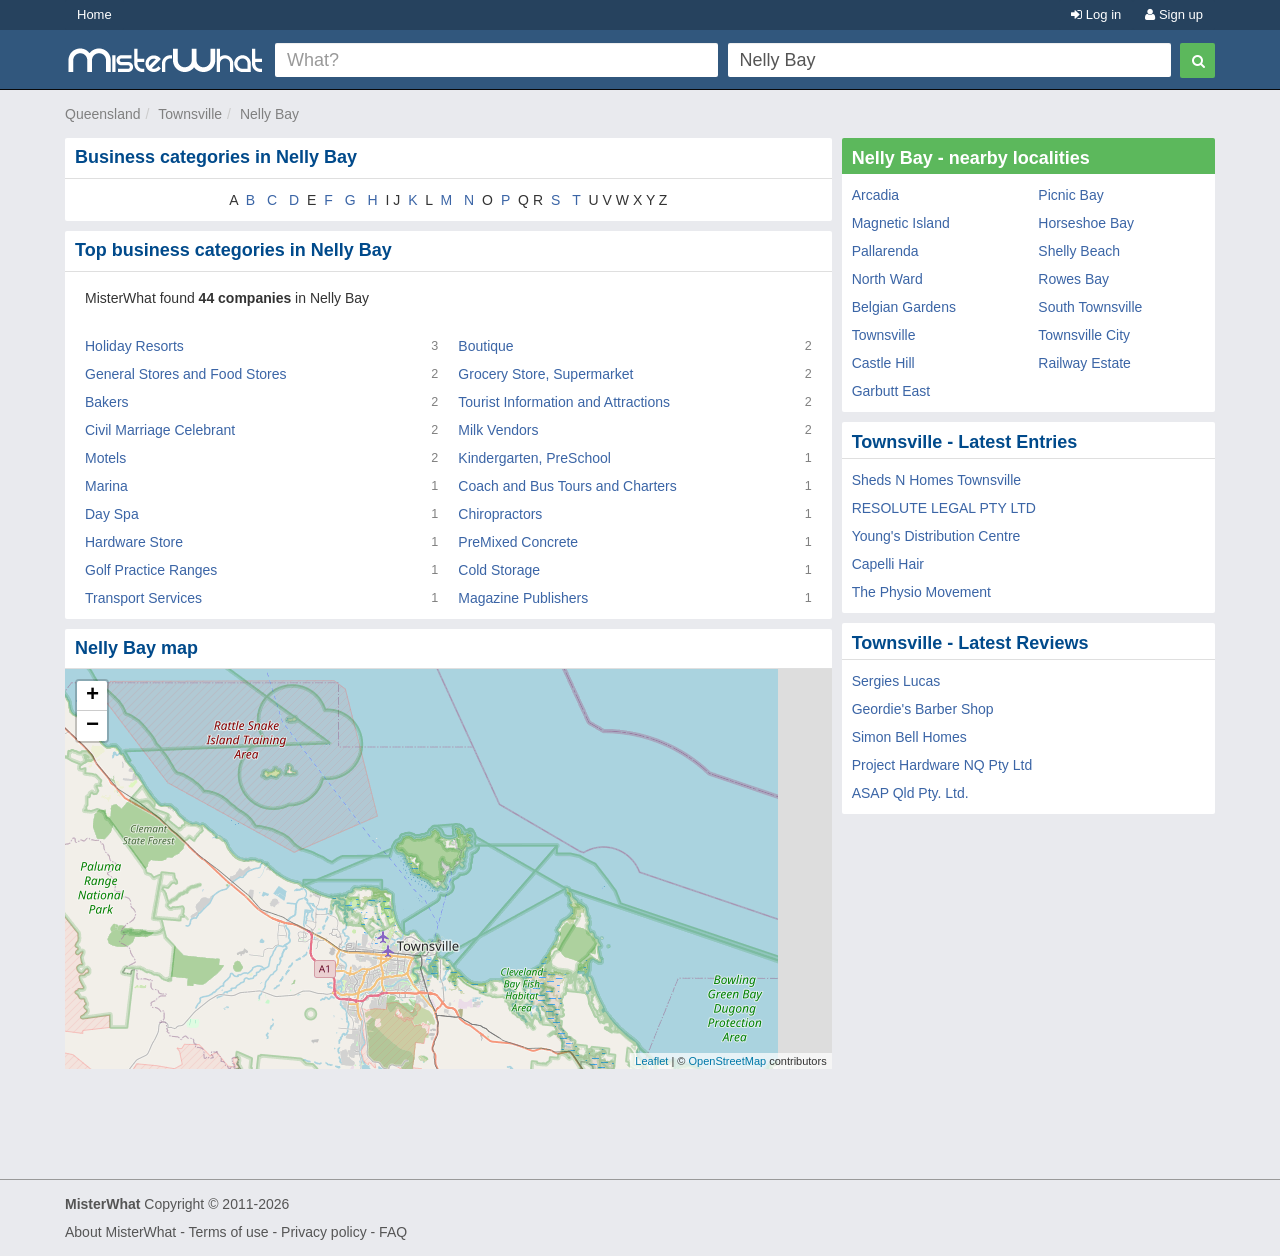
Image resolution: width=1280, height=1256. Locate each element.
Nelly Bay (269, 114)
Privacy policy (324, 1232)
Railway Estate (1084, 363)
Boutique (485, 346)
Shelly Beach (1079, 251)
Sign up (1174, 14)
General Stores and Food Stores (186, 374)
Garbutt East (891, 391)
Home (94, 14)
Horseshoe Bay (1086, 223)
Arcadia (875, 195)
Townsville (190, 114)
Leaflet (651, 1061)
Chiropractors (500, 514)
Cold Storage (499, 570)
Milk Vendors (498, 430)
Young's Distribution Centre (936, 536)
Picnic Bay (1070, 195)
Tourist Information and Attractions (564, 402)
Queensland (103, 114)
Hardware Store (134, 542)
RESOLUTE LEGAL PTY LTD (944, 508)
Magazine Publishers (523, 598)
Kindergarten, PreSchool (534, 458)
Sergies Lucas (896, 681)
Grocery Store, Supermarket (545, 374)
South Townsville (1090, 307)
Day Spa (112, 514)
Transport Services (143, 598)
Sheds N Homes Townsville (936, 480)
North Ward (887, 279)
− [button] (92, 726)
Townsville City (1084, 335)
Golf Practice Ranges (151, 570)
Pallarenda (885, 251)
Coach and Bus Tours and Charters (567, 486)
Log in (1096, 14)
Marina (106, 486)
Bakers (107, 402)
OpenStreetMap (727, 1061)
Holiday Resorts (134, 346)
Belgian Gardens (904, 307)
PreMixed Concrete (518, 542)
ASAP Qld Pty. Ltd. (910, 793)
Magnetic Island (901, 223)
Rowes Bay (1073, 279)
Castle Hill (883, 363)
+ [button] (92, 696)
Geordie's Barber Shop (923, 709)
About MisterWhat (120, 1232)
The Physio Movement (921, 592)
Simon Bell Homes (909, 737)
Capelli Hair (888, 564)
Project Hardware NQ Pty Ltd (942, 765)
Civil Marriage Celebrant (160, 430)
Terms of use (228, 1232)
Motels (105, 458)
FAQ (393, 1232)
